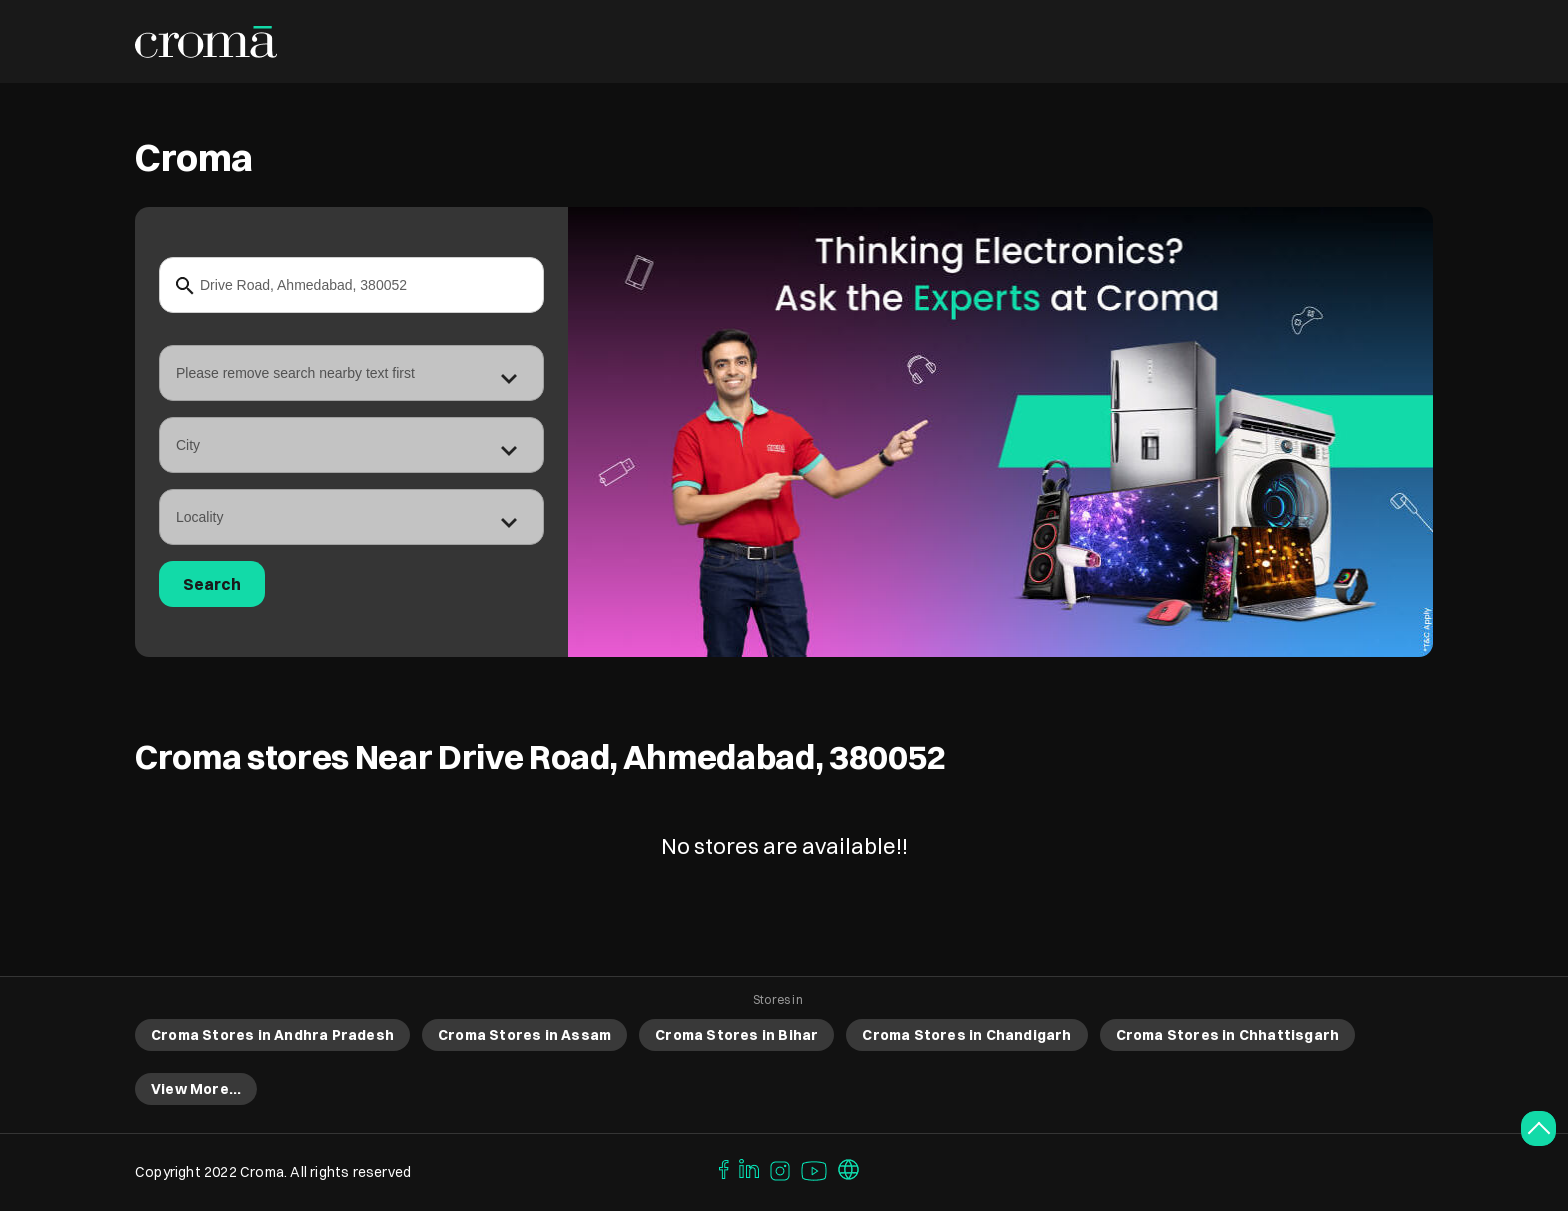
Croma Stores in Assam (524, 1035)
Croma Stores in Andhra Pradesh (272, 1035)
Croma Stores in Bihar (736, 1035)
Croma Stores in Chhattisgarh (1228, 1035)
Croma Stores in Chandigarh (966, 1035)
